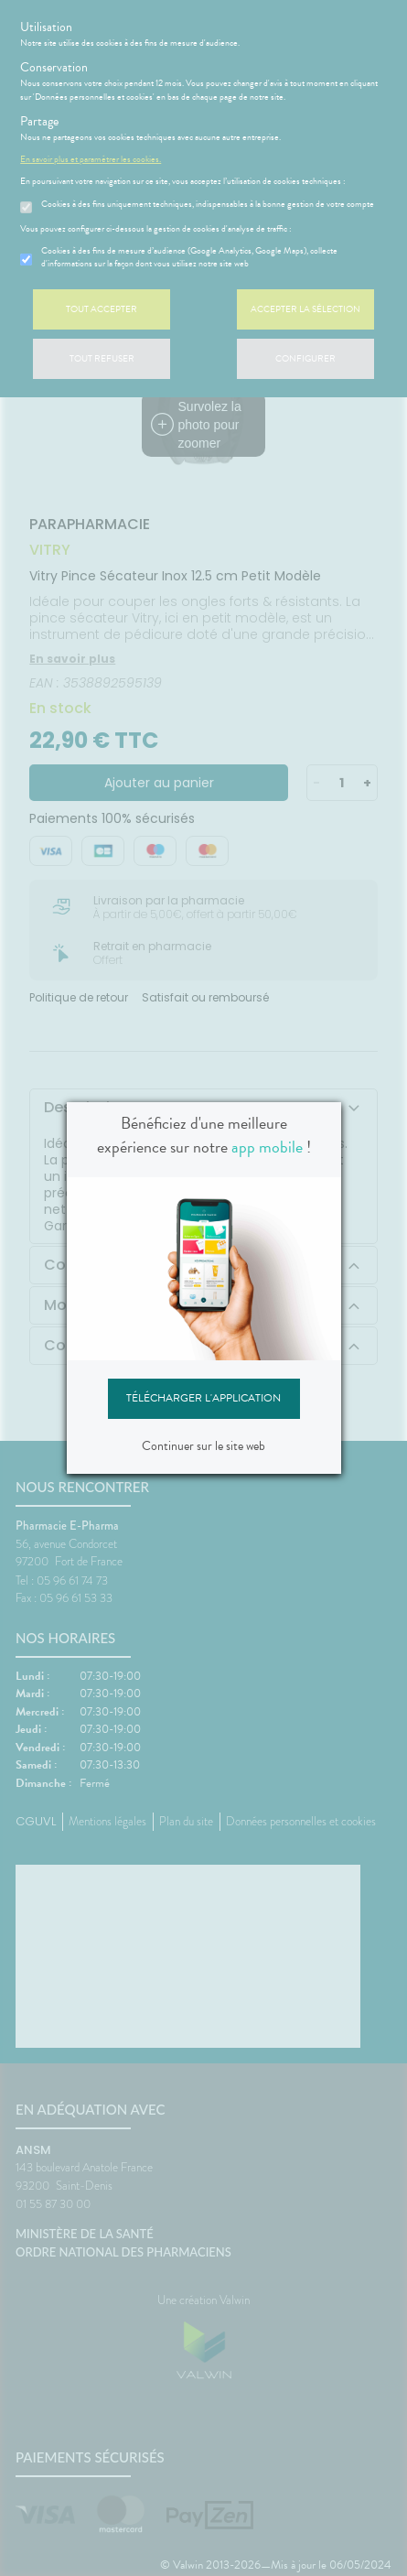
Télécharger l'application (203, 1398)
